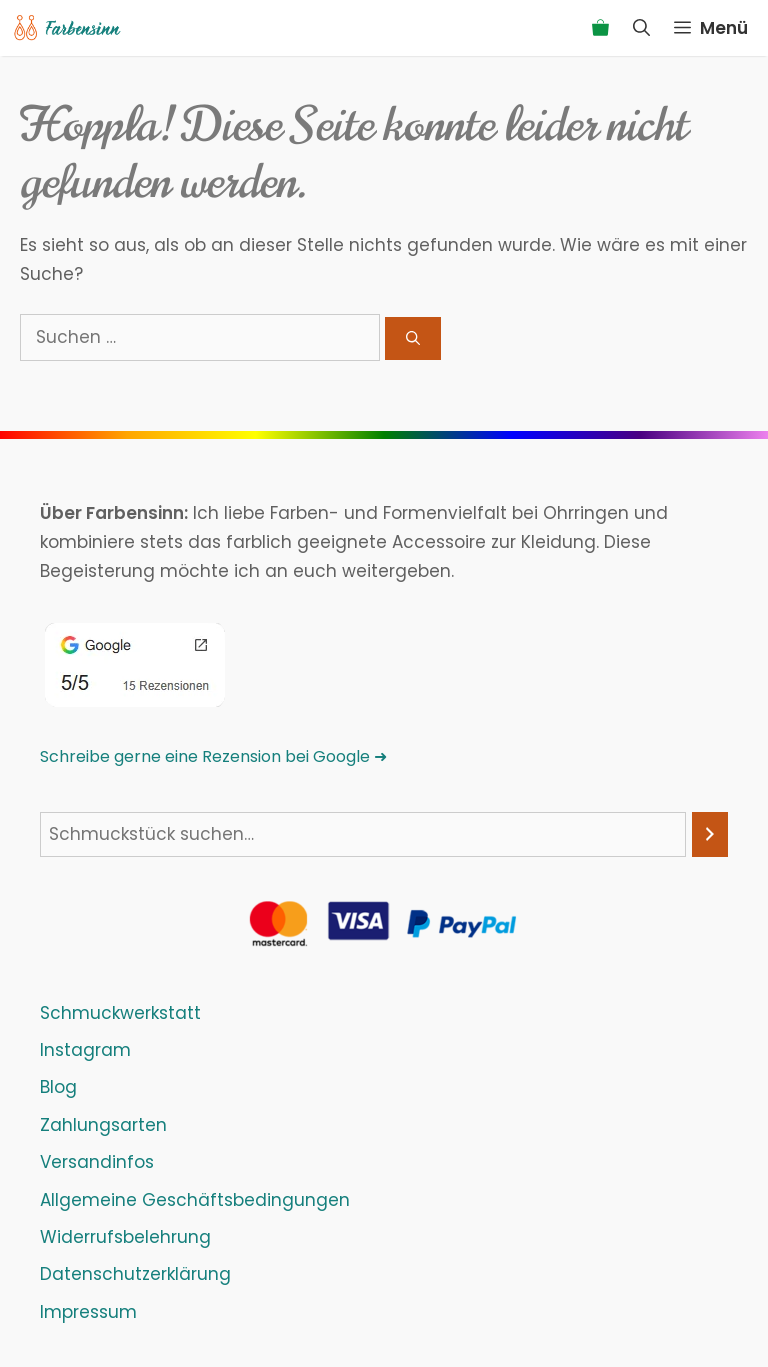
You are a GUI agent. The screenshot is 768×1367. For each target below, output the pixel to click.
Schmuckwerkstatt (120, 1013)
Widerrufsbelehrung (125, 1237)
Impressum (88, 1312)
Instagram (85, 1050)
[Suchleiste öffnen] (641, 28)
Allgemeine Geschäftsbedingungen (195, 1200)
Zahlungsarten (103, 1125)
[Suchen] (413, 338)
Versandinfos (97, 1162)
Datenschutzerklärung (135, 1274)
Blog (58, 1087)
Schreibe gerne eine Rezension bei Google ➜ (213, 756)
